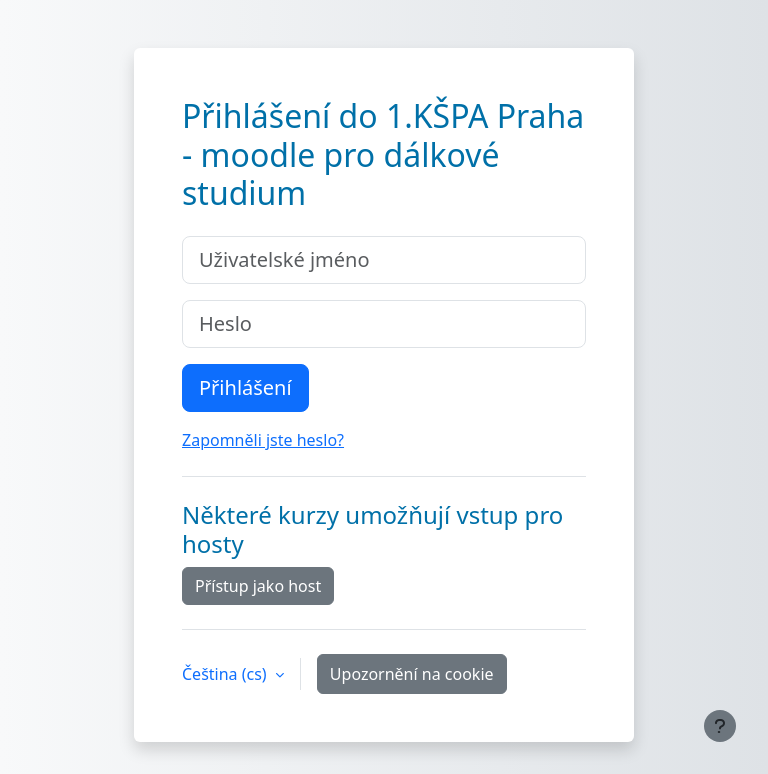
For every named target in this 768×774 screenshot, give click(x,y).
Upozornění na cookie (412, 674)
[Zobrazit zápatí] (720, 726)
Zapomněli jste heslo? (263, 440)
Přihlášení (245, 387)
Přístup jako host (258, 586)
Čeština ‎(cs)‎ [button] (226, 674)
